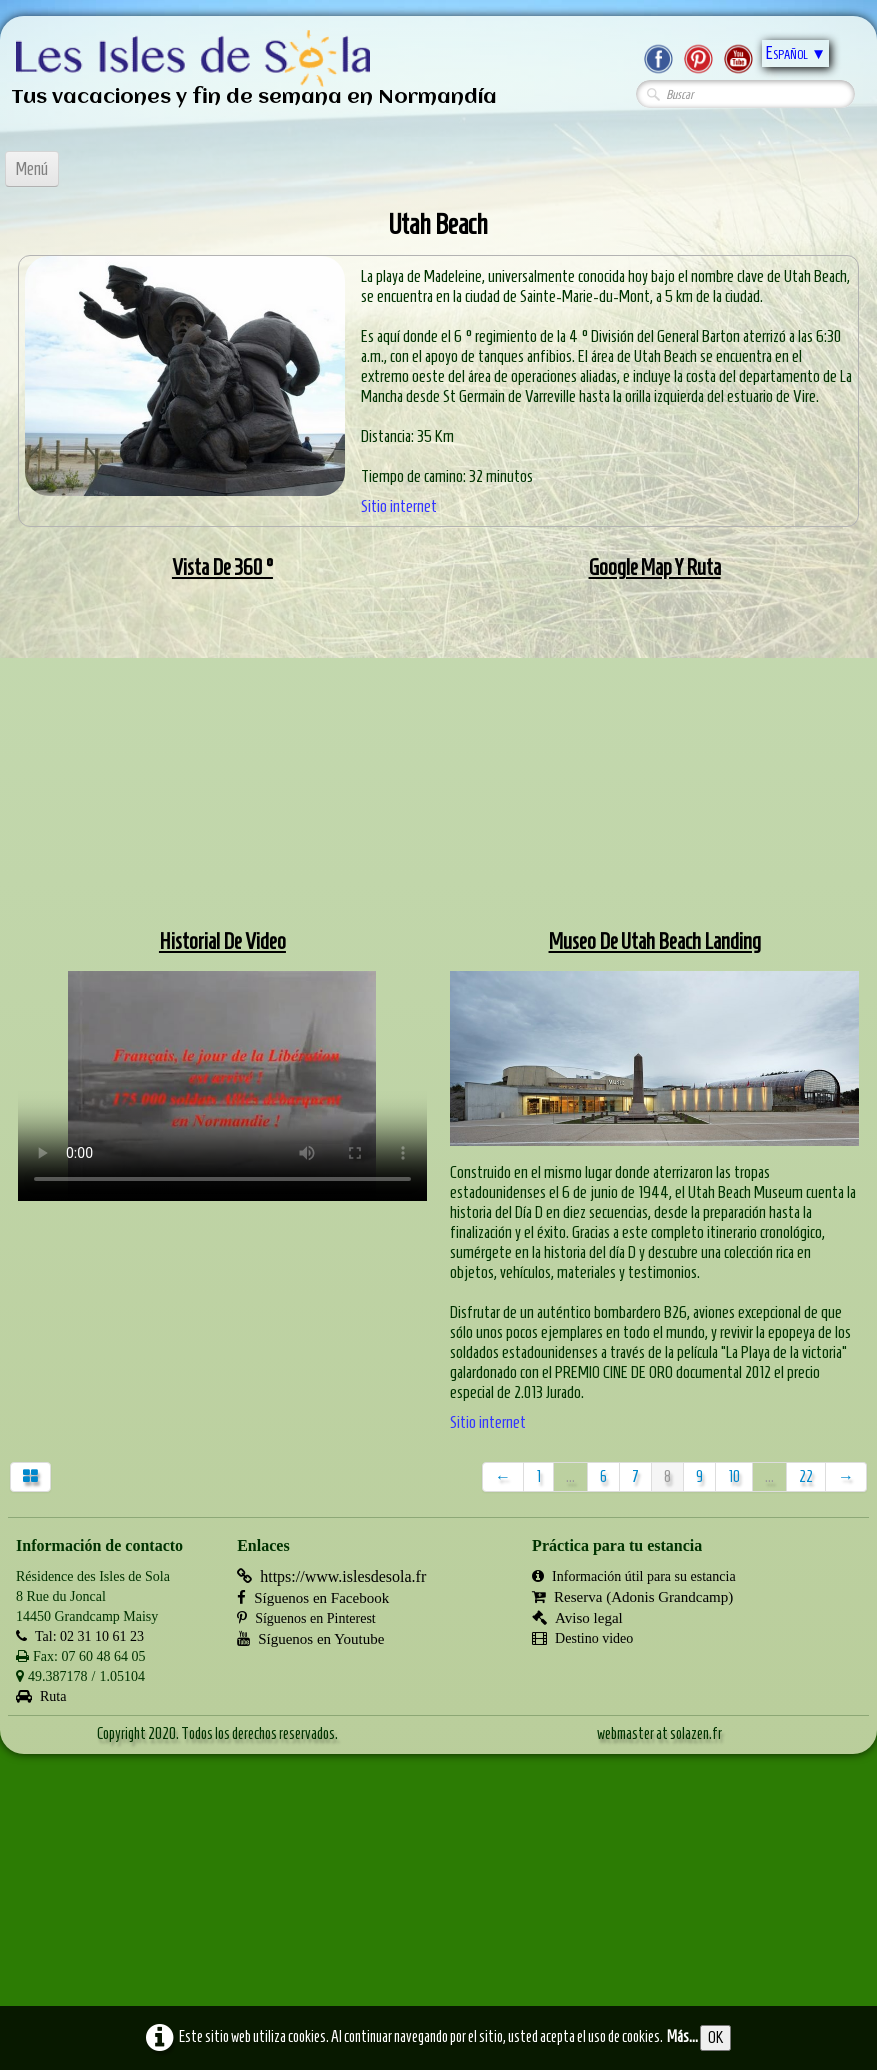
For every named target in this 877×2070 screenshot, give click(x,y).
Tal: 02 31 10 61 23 (80, 1636)
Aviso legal (577, 1618)
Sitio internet (399, 506)
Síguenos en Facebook (313, 1598)
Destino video (582, 1638)
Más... (682, 2036)
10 (734, 1476)
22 (806, 1476)
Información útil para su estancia (633, 1576)
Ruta (41, 1696)
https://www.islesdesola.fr (331, 1576)
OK (715, 2037)
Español (795, 53)
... (570, 1476)
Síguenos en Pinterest (306, 1618)
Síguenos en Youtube (310, 1639)
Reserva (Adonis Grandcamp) (632, 1597)
